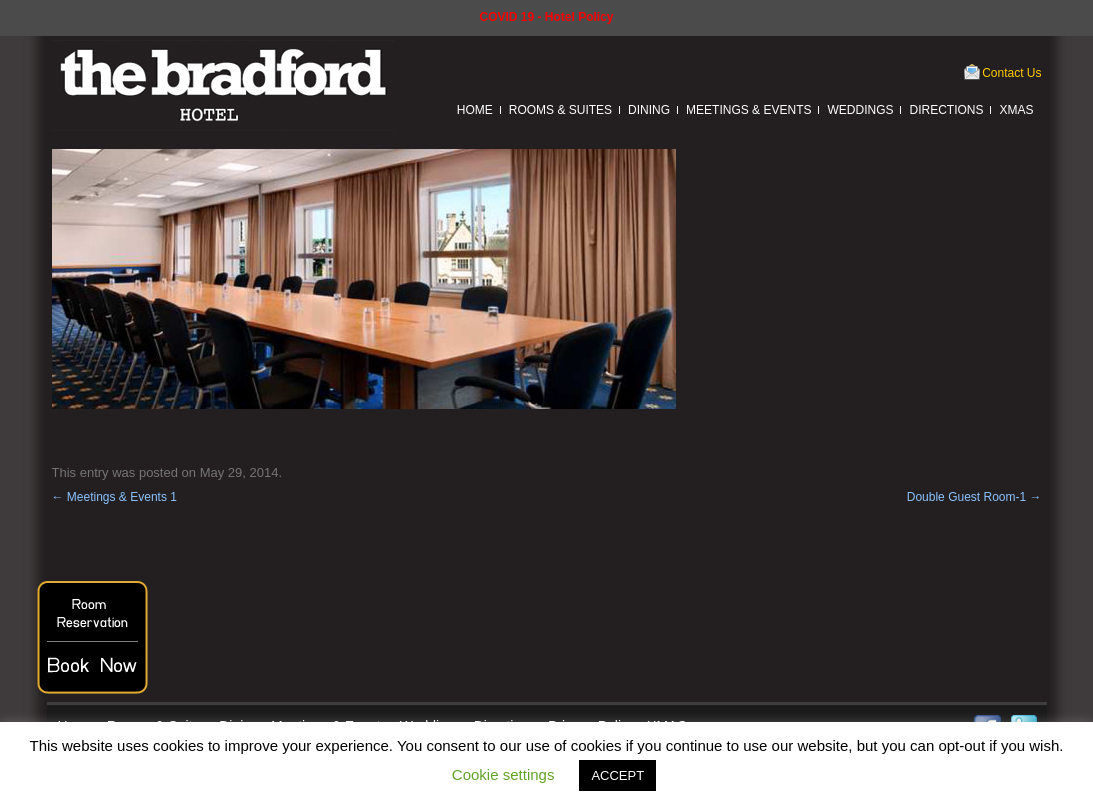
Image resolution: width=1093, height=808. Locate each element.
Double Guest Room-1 (974, 497)
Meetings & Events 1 (114, 497)
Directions (946, 110)
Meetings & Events (748, 110)
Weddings (860, 110)
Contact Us (1011, 73)
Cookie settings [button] (503, 774)
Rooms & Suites (560, 110)
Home (475, 110)
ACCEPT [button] (617, 775)
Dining (649, 110)
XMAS (1016, 110)
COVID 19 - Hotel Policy (546, 17)
